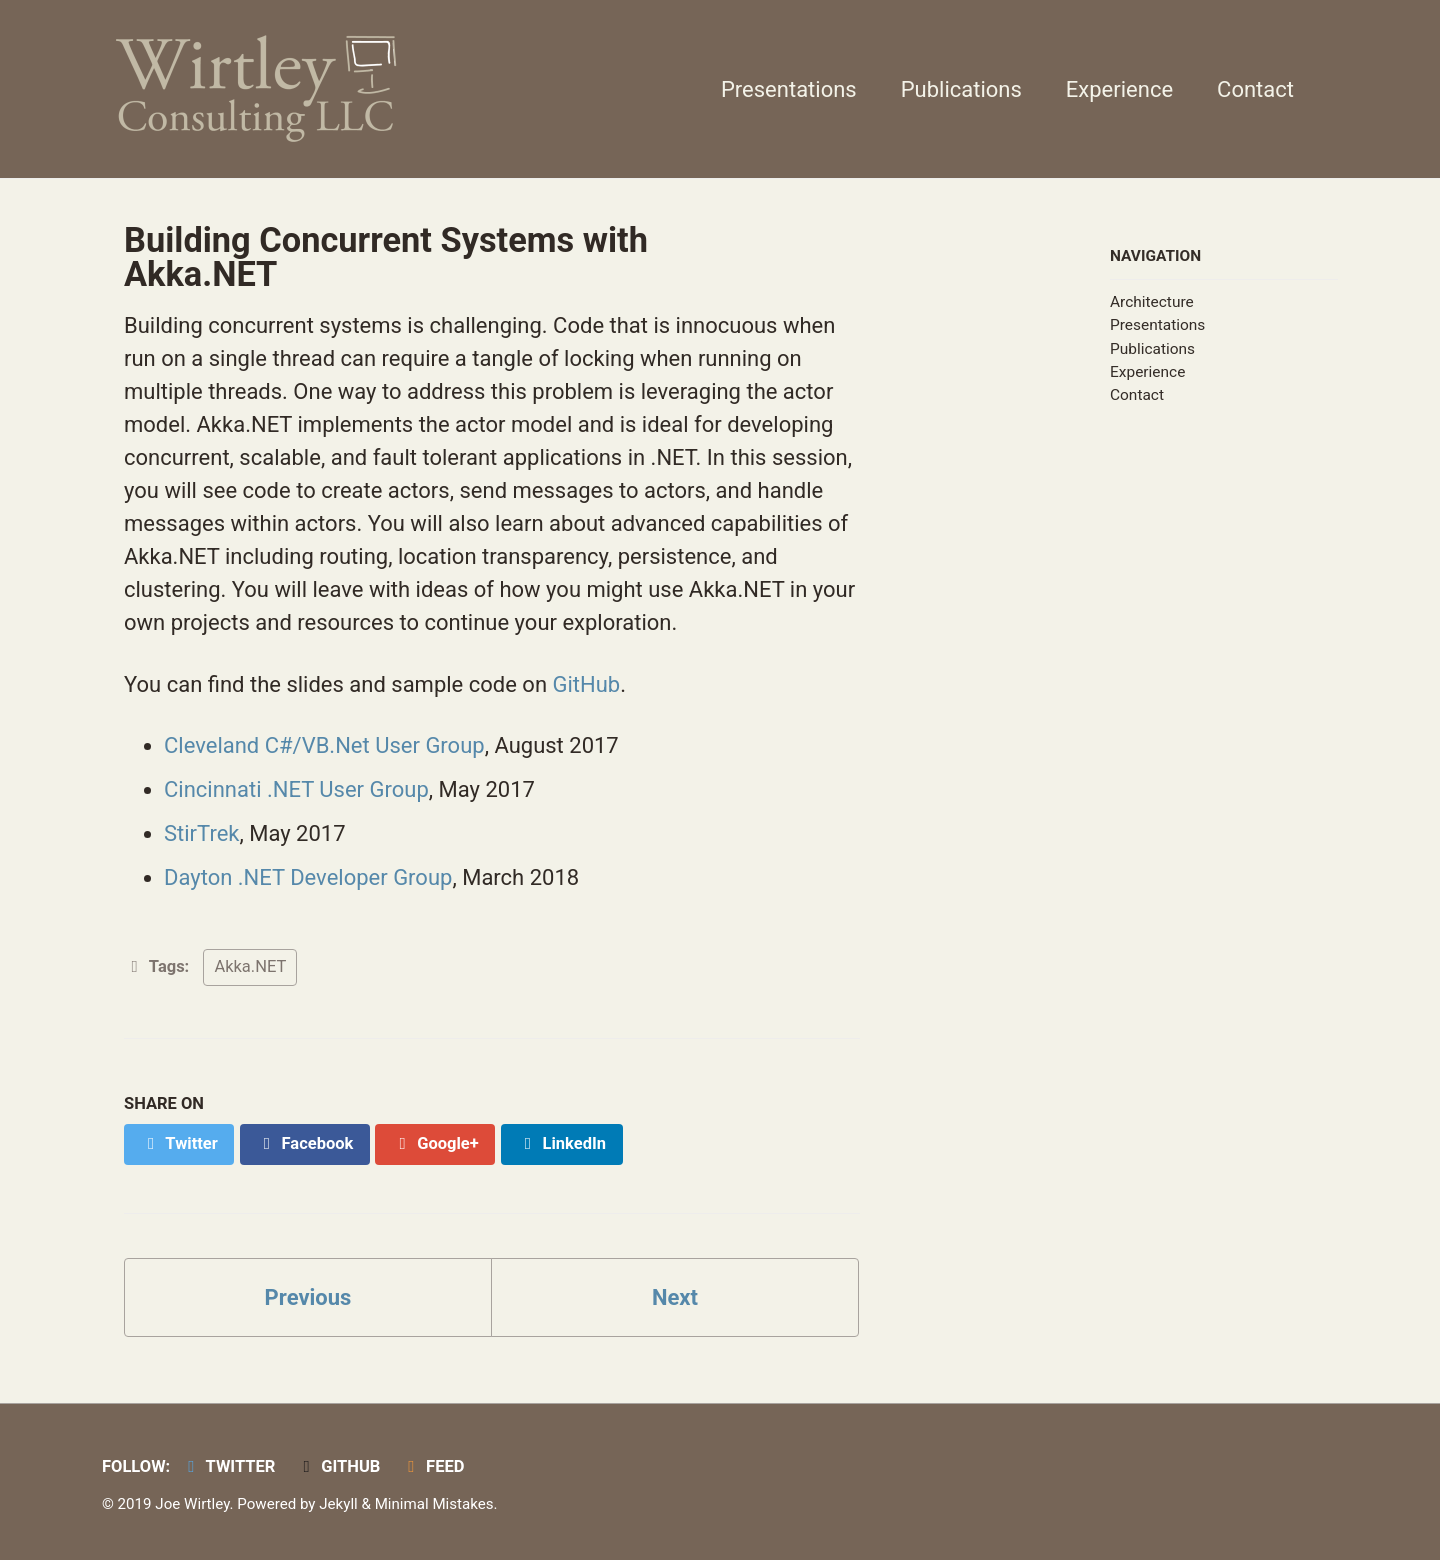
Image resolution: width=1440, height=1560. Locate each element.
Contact (1255, 89)
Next (675, 1297)
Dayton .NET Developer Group (308, 877)
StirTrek (201, 833)
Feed (433, 1466)
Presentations (789, 89)
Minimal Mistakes (434, 1504)
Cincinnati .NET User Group (296, 789)
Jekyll (338, 1504)
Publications (961, 89)
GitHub (586, 684)
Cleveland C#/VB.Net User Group (324, 745)
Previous (308, 1297)
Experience (1119, 89)
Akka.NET (250, 966)
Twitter (228, 1466)
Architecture (1152, 302)
